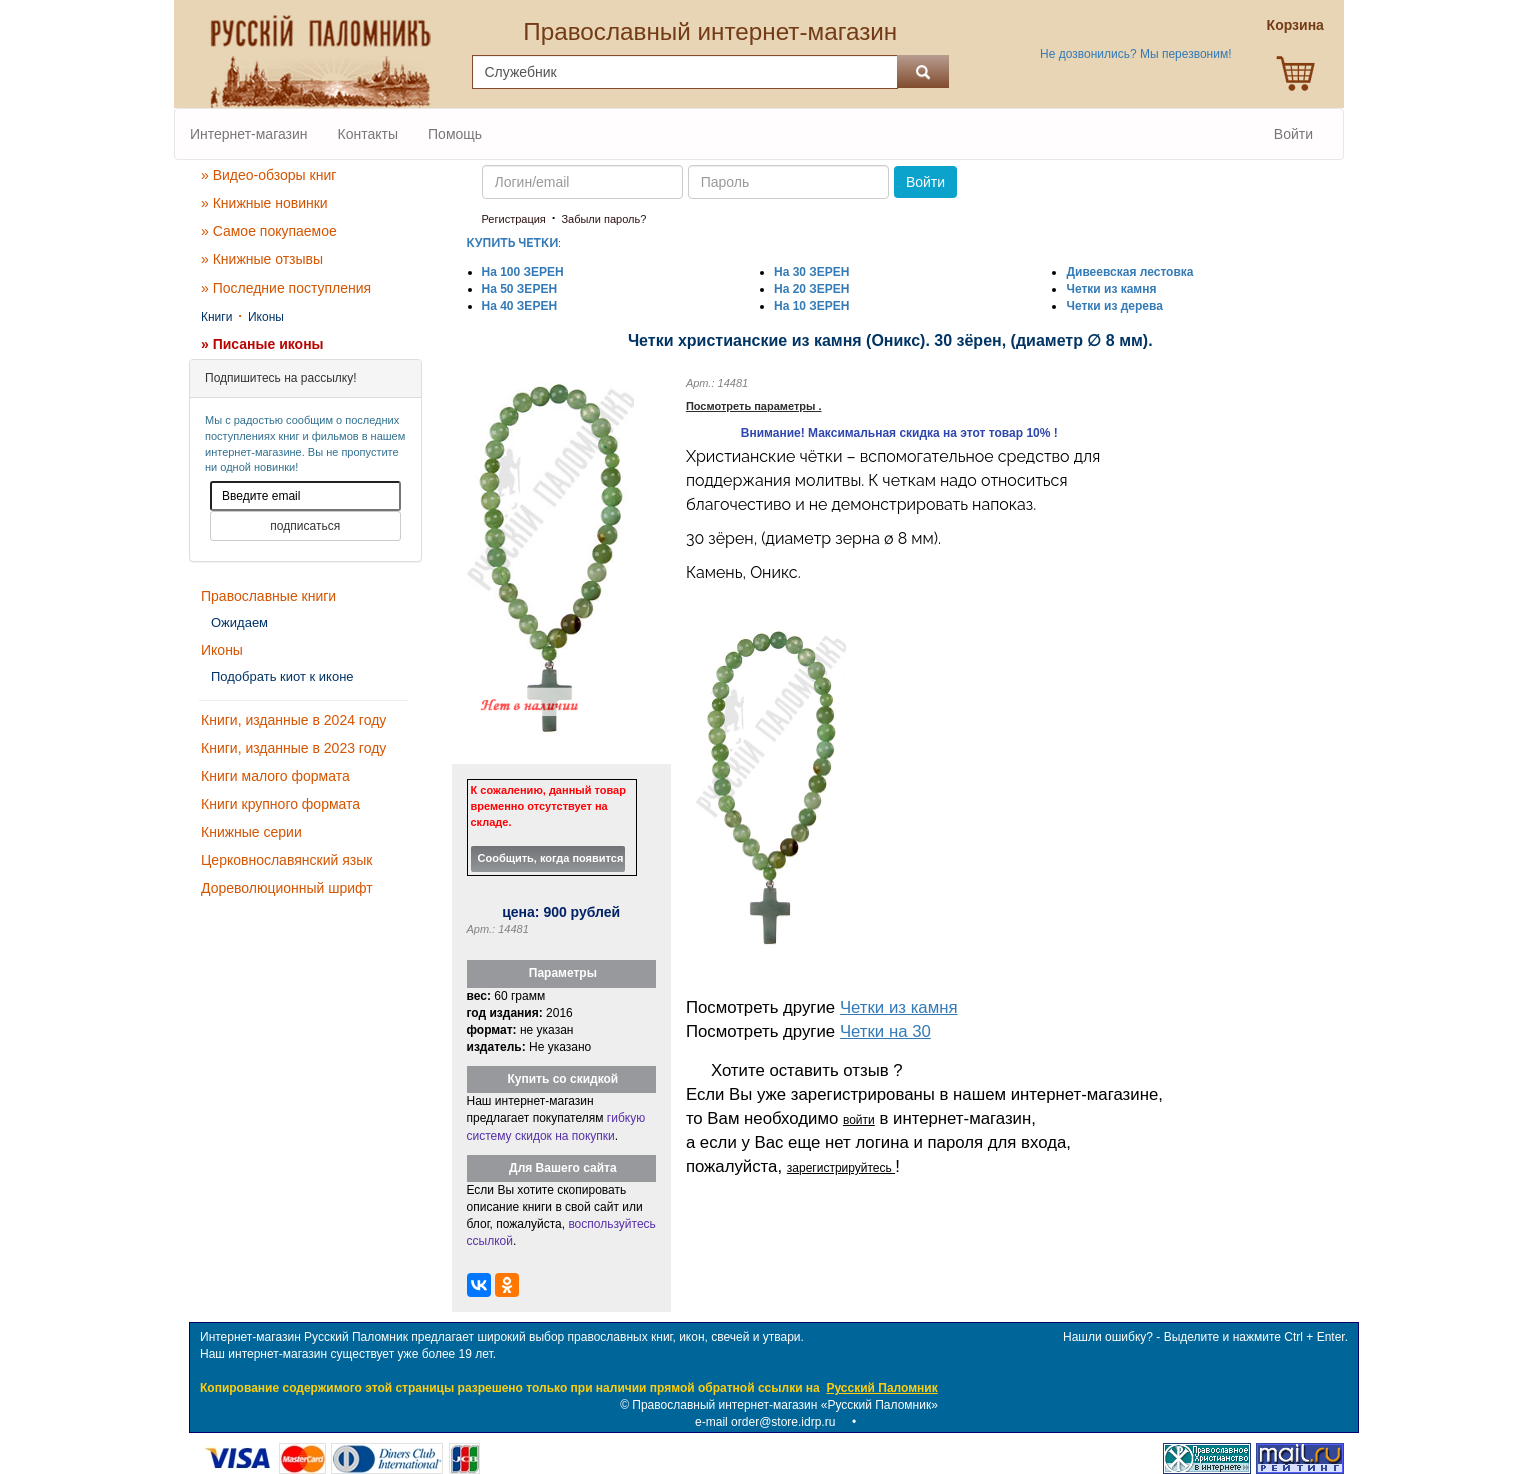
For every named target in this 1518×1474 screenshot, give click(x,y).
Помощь (455, 134)
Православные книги (268, 596)
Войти (1293, 134)
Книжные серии (251, 832)
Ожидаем (239, 622)
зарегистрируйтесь (841, 1168)
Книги (216, 317)
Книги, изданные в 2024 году (293, 720)
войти (859, 1120)
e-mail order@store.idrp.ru (765, 1422)
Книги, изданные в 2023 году (293, 748)
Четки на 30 (885, 1031)
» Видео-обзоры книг (268, 175)
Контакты (368, 134)
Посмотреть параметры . (754, 406)
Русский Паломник (881, 1388)
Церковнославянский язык (286, 860)
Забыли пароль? (603, 219)
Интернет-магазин (249, 134)
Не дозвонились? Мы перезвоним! (1135, 54)
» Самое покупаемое (269, 231)
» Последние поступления (286, 288)
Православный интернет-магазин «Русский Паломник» (785, 1405)
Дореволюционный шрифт (287, 888)
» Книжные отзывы (262, 259)
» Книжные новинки (264, 203)
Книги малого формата (275, 776)
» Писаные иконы (262, 344)
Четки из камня (899, 1007)
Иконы (266, 317)
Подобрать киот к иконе (282, 676)
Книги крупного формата (280, 804)
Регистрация (514, 219)
